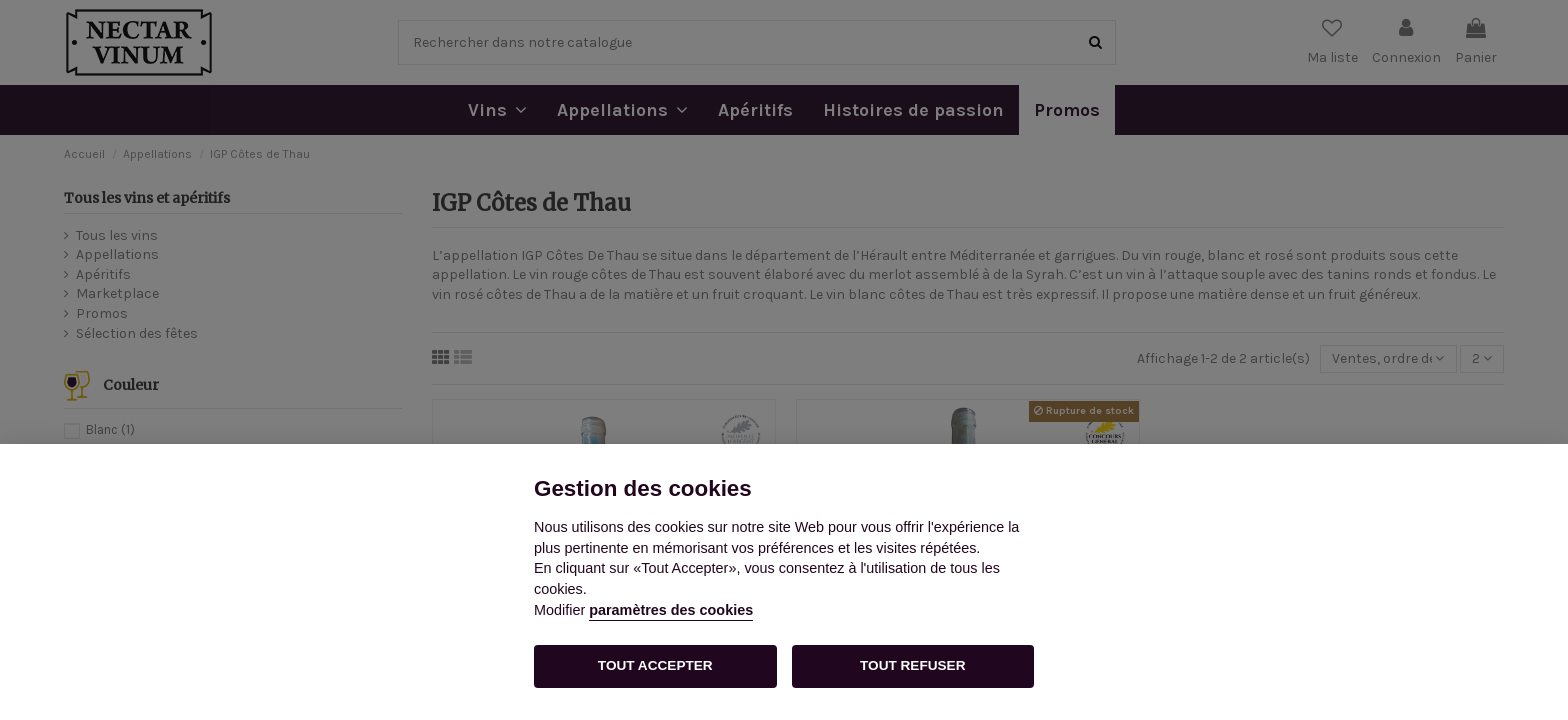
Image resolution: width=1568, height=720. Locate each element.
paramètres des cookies (671, 610)
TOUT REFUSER (912, 665)
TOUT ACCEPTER (655, 665)
